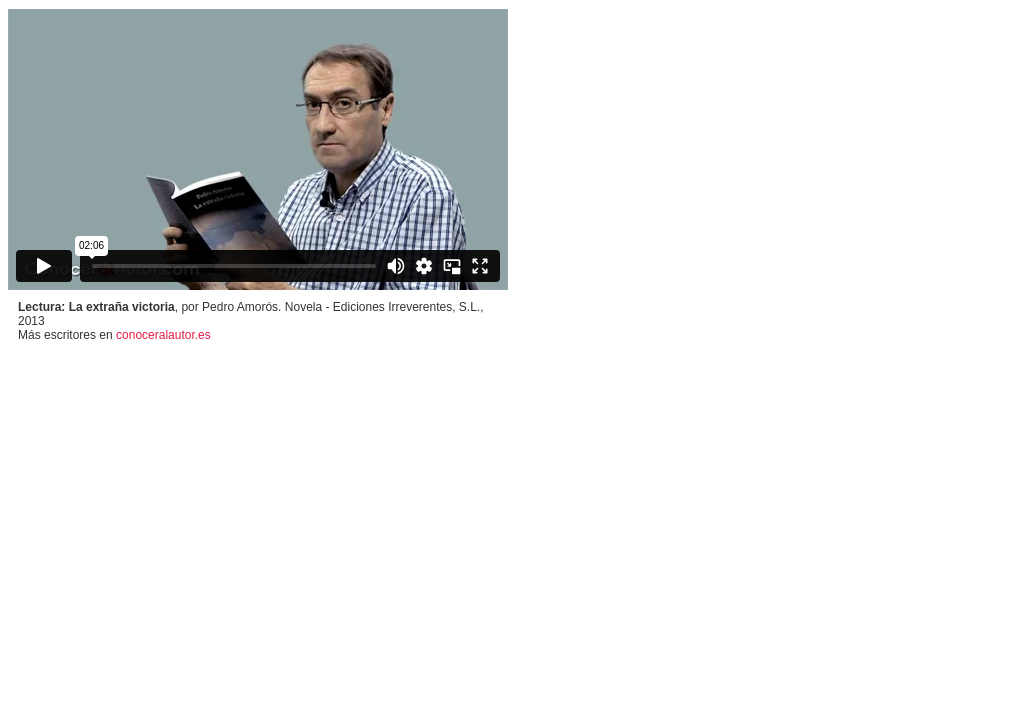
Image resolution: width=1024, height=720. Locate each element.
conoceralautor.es (163, 335)
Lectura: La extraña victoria (96, 307)
